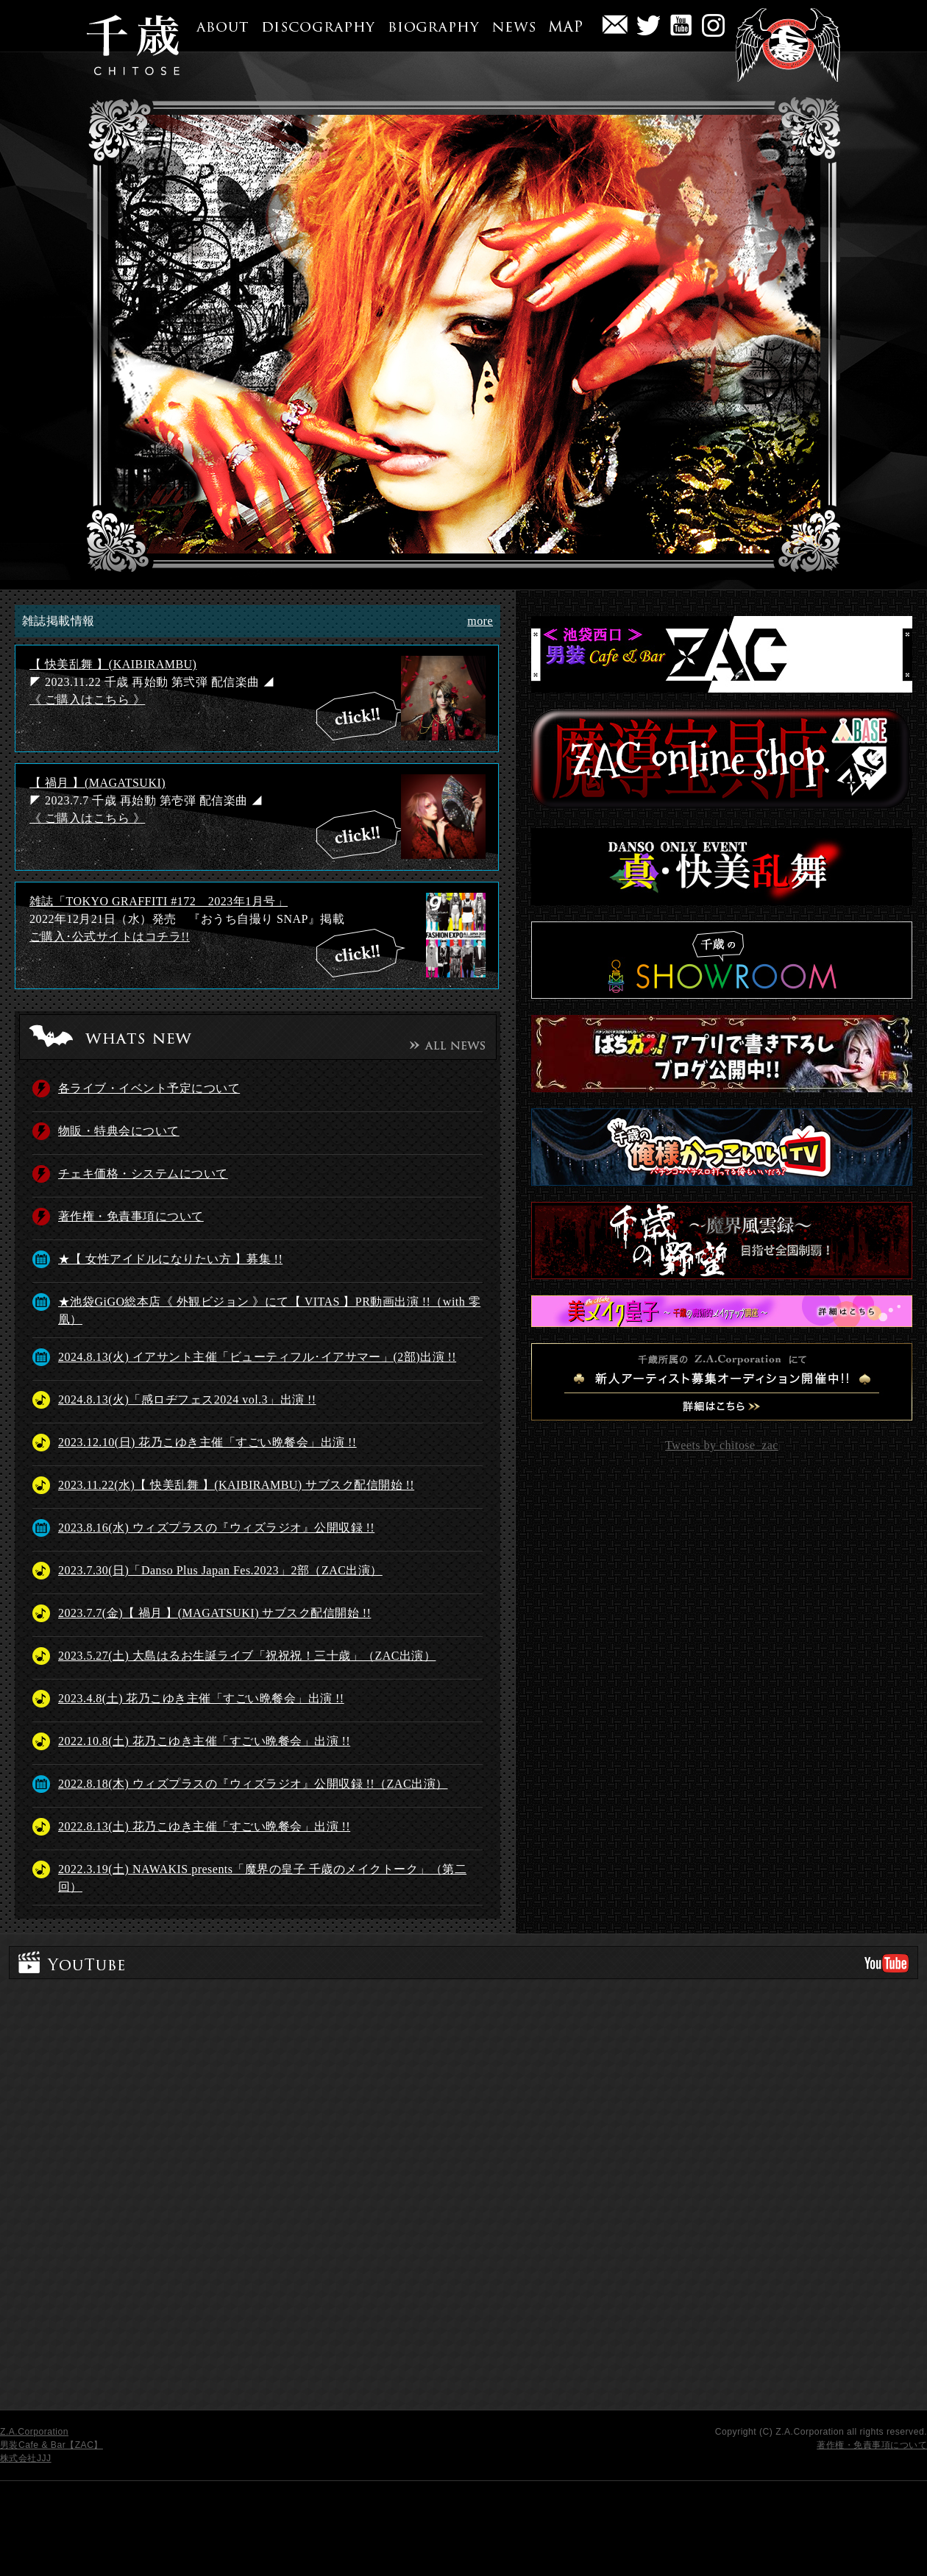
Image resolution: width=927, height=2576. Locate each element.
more (480, 621)
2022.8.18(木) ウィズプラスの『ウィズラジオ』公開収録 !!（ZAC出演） (252, 1783)
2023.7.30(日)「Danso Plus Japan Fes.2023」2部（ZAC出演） (220, 1570)
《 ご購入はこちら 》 (87, 699)
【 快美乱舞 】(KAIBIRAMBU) (112, 664)
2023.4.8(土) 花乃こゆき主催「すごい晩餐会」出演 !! (201, 1698)
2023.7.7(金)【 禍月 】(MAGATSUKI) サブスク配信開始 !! (214, 1613)
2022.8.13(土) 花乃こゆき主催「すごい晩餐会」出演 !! (204, 1826)
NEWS (509, 21)
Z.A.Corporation (34, 2432)
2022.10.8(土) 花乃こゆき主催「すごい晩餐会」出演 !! (204, 1741)
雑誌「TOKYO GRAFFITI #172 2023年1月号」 (158, 901)
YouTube (681, 29)
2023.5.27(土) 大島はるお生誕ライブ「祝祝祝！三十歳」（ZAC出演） (247, 1655)
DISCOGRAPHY (313, 21)
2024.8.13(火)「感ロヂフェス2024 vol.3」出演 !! (187, 1399)
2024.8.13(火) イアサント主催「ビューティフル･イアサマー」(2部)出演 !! (257, 1357)
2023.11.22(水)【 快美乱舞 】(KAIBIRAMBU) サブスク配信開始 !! (236, 1485)
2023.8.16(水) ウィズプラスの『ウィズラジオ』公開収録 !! (216, 1527)
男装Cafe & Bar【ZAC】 (51, 2445)
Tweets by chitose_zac (721, 1445)
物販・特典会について (119, 1131)
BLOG (713, 29)
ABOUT (217, 21)
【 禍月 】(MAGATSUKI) (97, 782)
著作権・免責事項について (131, 1216)
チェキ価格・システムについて (143, 1173)
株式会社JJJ (26, 2458)
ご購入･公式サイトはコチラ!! (109, 936)
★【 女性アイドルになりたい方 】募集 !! (170, 1259)
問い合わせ (615, 29)
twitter (648, 29)
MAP (560, 21)
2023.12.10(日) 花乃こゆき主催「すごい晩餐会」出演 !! (207, 1442)
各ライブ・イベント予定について (149, 1088)
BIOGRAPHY (428, 21)
